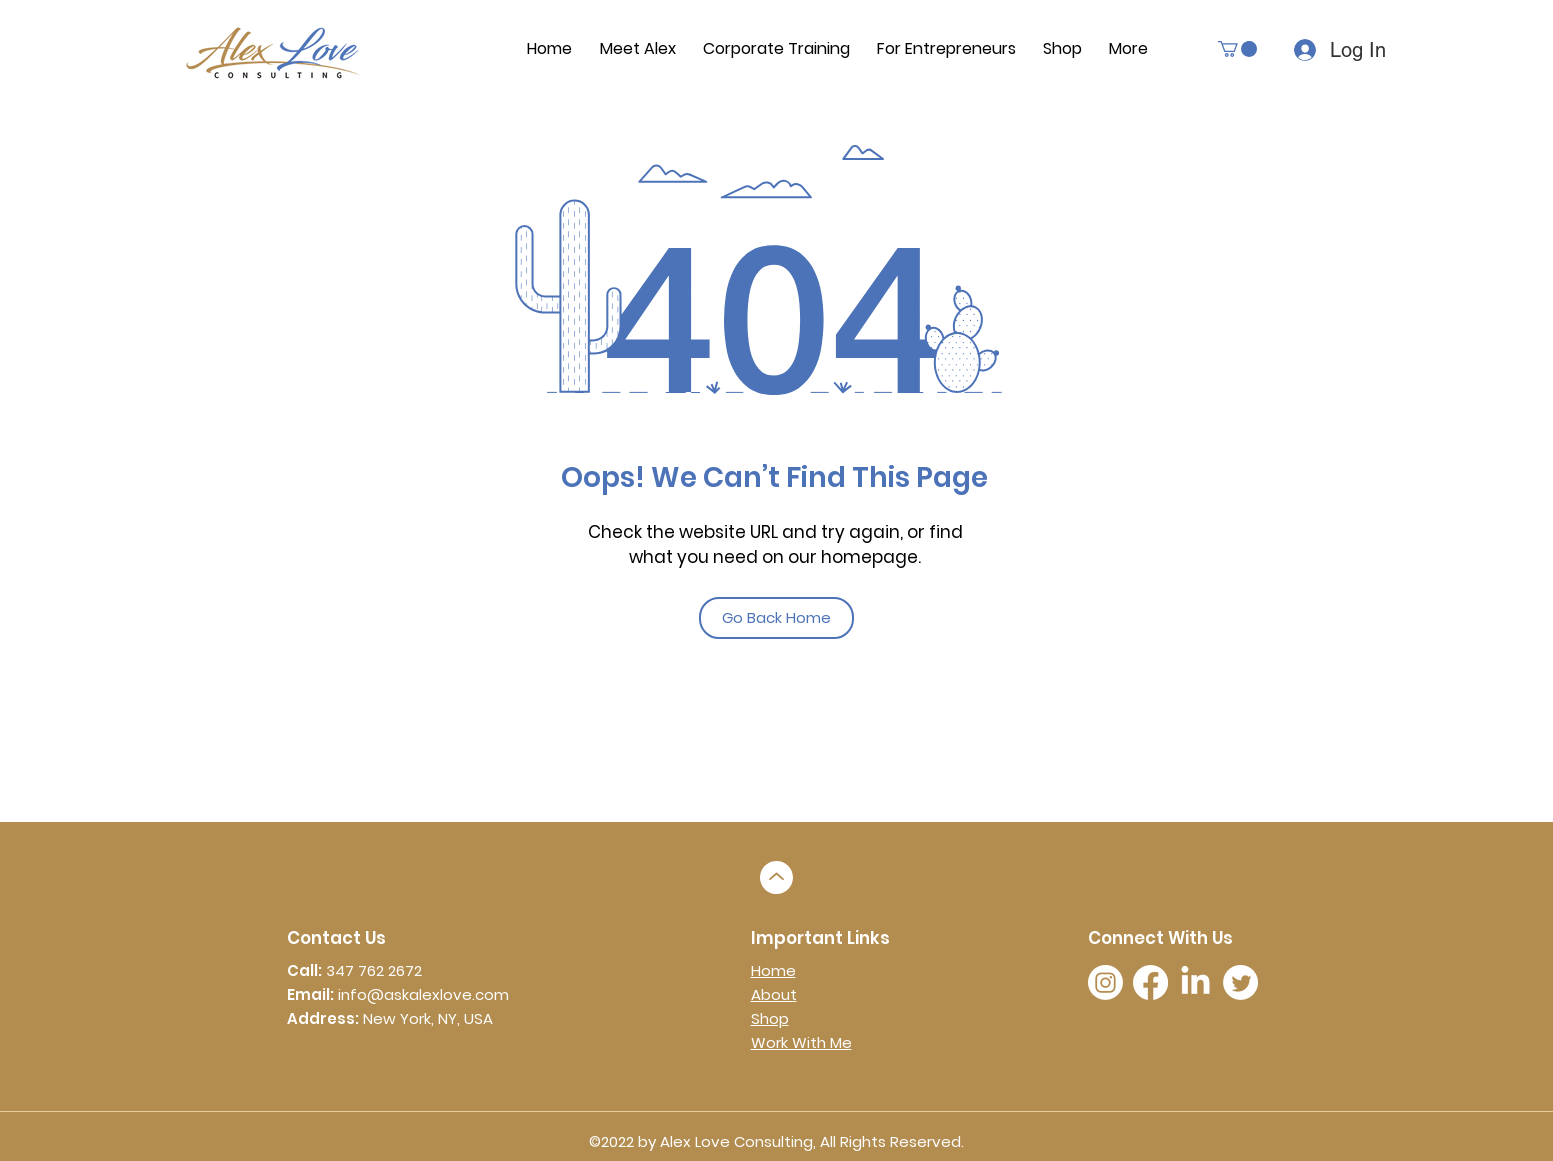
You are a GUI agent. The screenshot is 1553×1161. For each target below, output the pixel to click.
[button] (1237, 49)
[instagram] (1105, 982)
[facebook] (1150, 982)
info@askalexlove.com (423, 994)
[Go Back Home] (776, 618)
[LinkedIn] (1195, 982)
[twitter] (1240, 982)
